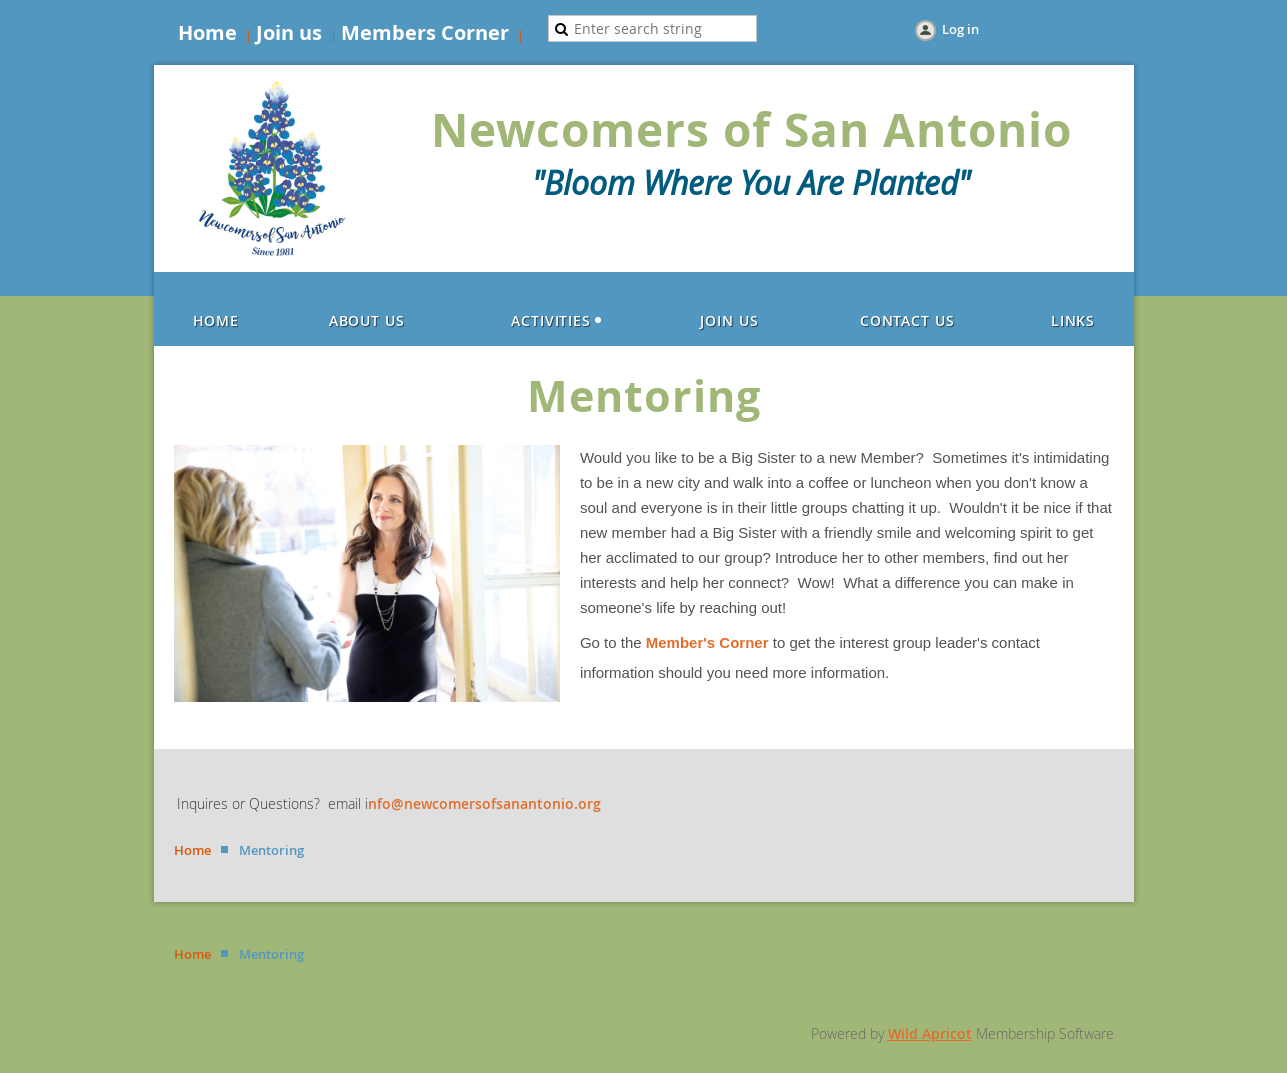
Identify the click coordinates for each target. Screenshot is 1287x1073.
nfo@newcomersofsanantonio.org (484, 803)
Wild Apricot (930, 1033)
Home (207, 32)
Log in (960, 29)
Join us (289, 32)
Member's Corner (707, 642)
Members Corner (425, 32)
